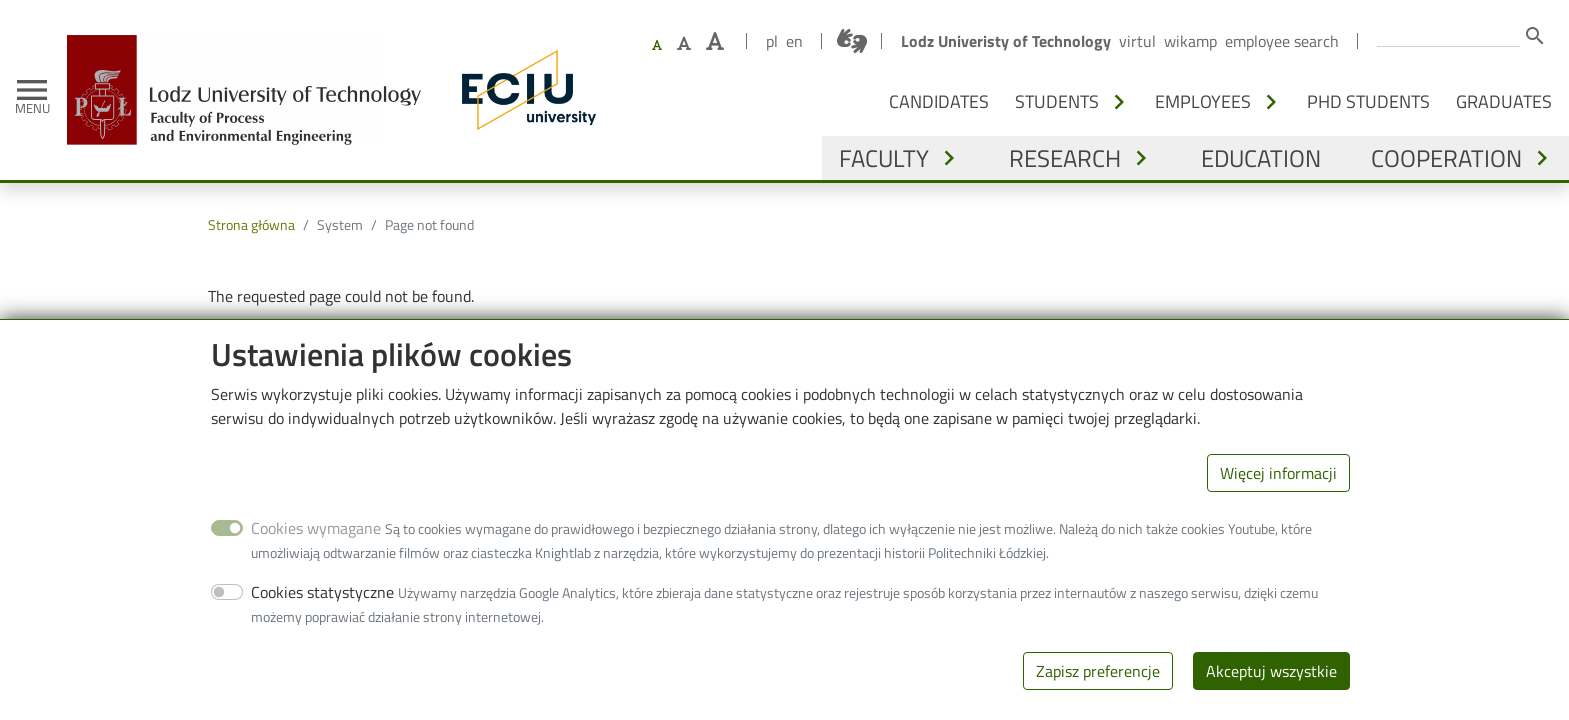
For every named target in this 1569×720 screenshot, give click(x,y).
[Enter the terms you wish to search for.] (1448, 34)
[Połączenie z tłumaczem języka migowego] (852, 41)
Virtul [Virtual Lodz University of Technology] (1137, 41)
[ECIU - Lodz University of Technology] (524, 90)
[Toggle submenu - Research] (1141, 158)
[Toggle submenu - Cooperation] (1542, 158)
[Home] (251, 49)
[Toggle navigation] (32, 90)
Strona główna (251, 224)
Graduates (1504, 101)
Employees (1203, 101)
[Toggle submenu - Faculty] (949, 158)
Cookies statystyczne (322, 620)
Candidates (939, 101)
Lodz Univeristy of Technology (1006, 41)
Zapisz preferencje (1098, 699)
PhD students (1368, 101)
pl (772, 41)
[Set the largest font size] (715, 41)
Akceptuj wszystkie (1271, 699)
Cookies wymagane (316, 556)
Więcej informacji (1278, 501)
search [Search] (1535, 36)
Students (1057, 101)
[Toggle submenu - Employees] (1271, 102)
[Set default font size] (657, 45)
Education (1261, 158)
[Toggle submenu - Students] (1119, 102)
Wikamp (1190, 41)
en (794, 41)
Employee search (1282, 41)
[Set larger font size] (684, 43)
